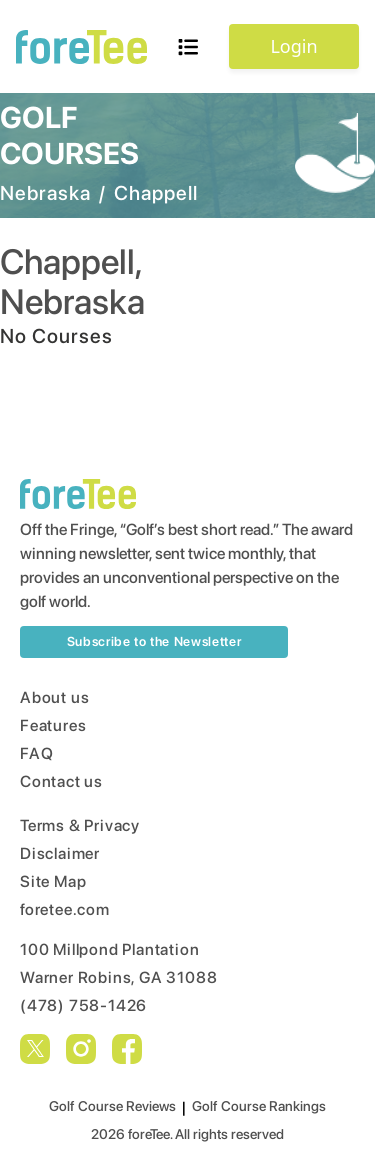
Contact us (61, 781)
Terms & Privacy (80, 825)
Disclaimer (60, 853)
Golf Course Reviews (112, 1106)
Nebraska (45, 193)
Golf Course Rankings (259, 1106)
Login (293, 46)
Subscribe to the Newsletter (154, 641)
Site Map (53, 881)
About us (54, 697)
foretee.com (65, 909)
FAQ (36, 753)
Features (53, 725)
